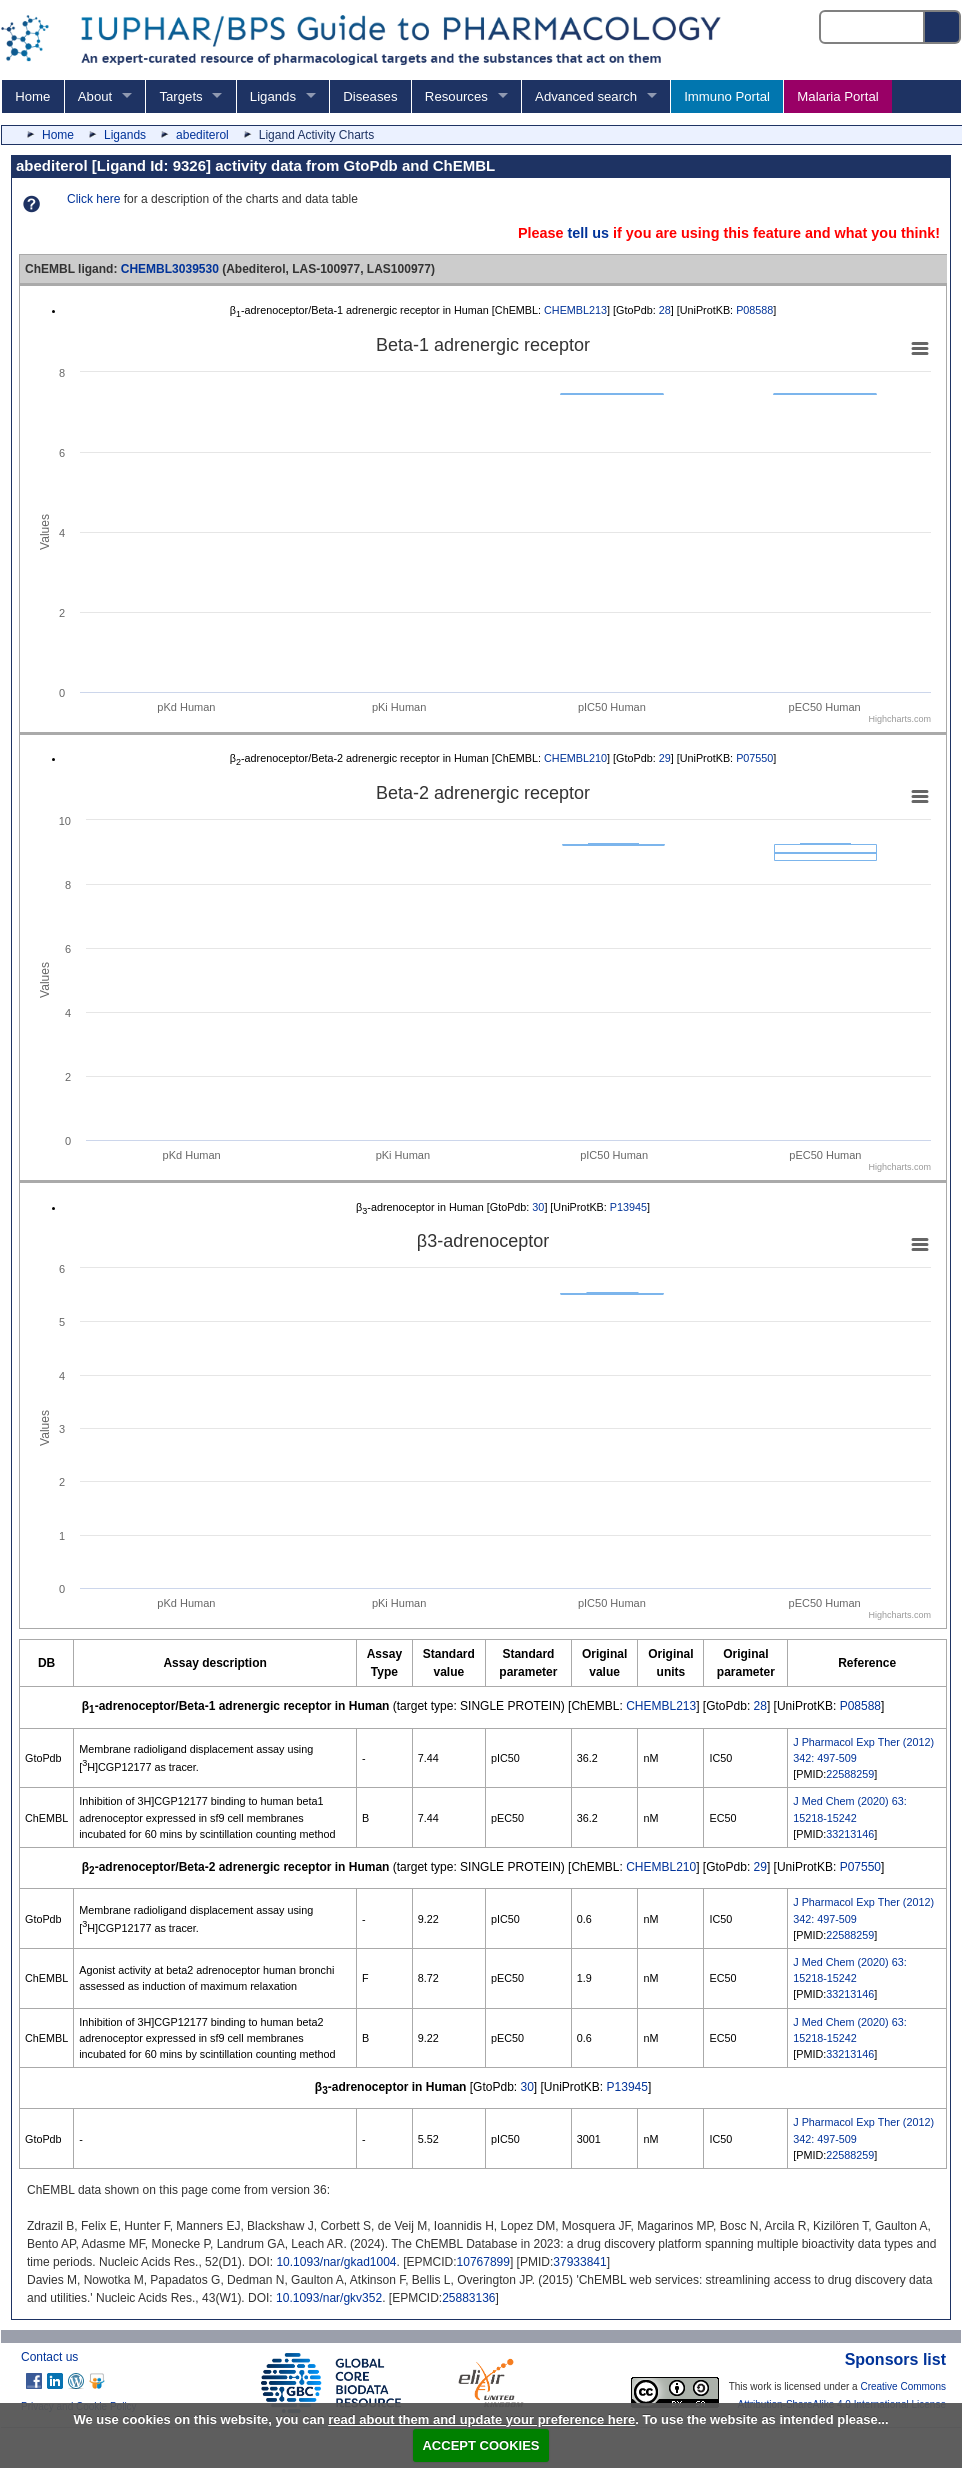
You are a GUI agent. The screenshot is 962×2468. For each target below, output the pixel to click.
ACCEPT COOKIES (480, 2445)
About (95, 96)
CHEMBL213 (575, 310)
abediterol (202, 135)
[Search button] (943, 27)
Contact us (49, 2357)
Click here (93, 199)
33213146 (850, 1834)
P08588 (754, 310)
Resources (456, 96)
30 (538, 1207)
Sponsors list (895, 2359)
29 (665, 758)
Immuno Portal (727, 96)
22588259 (850, 1774)
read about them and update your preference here (481, 2419)
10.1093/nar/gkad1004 (336, 2262)
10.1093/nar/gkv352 (329, 2298)
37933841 (579, 2262)
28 (665, 310)
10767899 (483, 2262)
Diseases (370, 96)
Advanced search (586, 96)
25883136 (468, 2298)
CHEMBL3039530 (170, 269)
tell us (588, 233)
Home (32, 96)
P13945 (628, 1207)
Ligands (273, 96)
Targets (180, 96)
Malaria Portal (837, 96)
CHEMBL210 (575, 758)
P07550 (754, 758)
